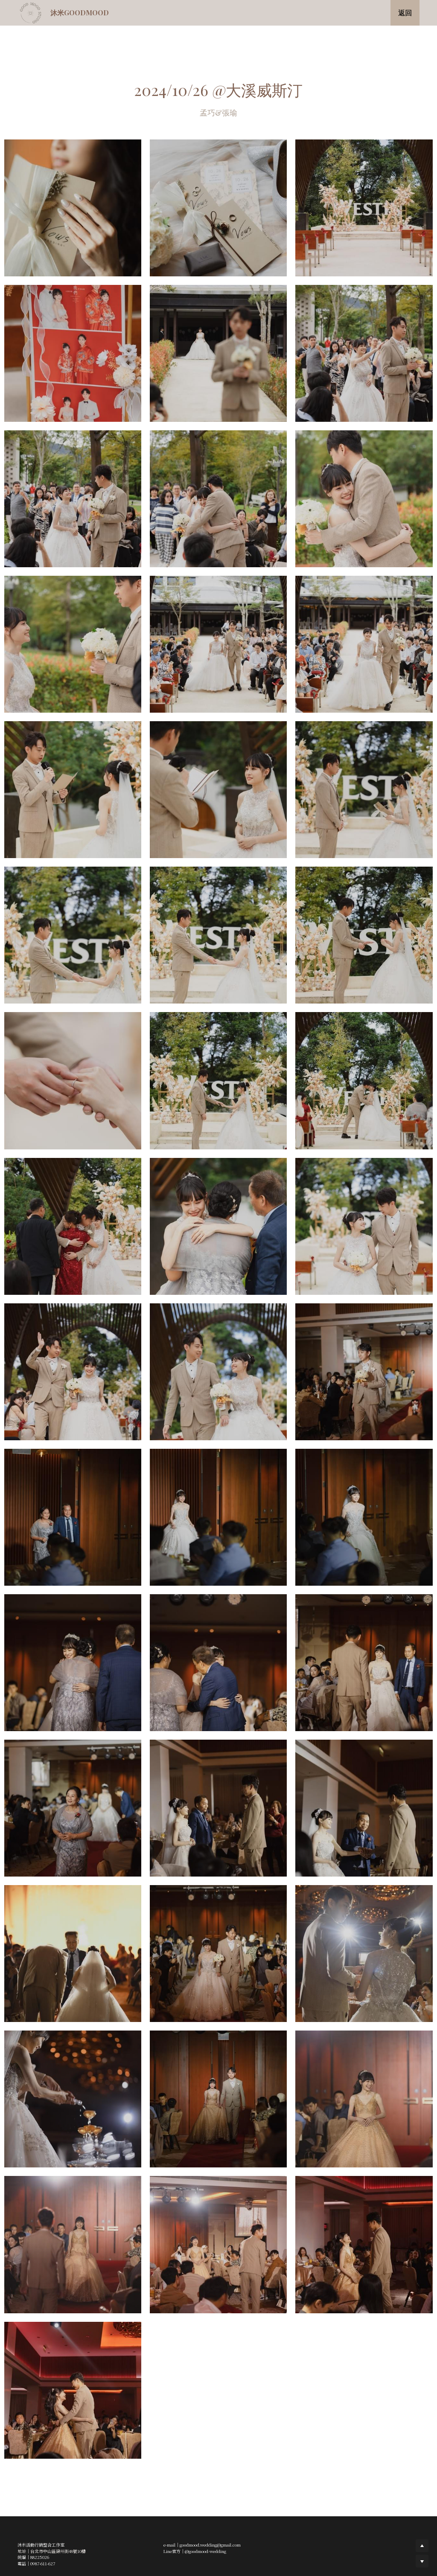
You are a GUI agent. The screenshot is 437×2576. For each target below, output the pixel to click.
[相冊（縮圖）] (72, 207)
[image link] (30, 12)
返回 (405, 12)
